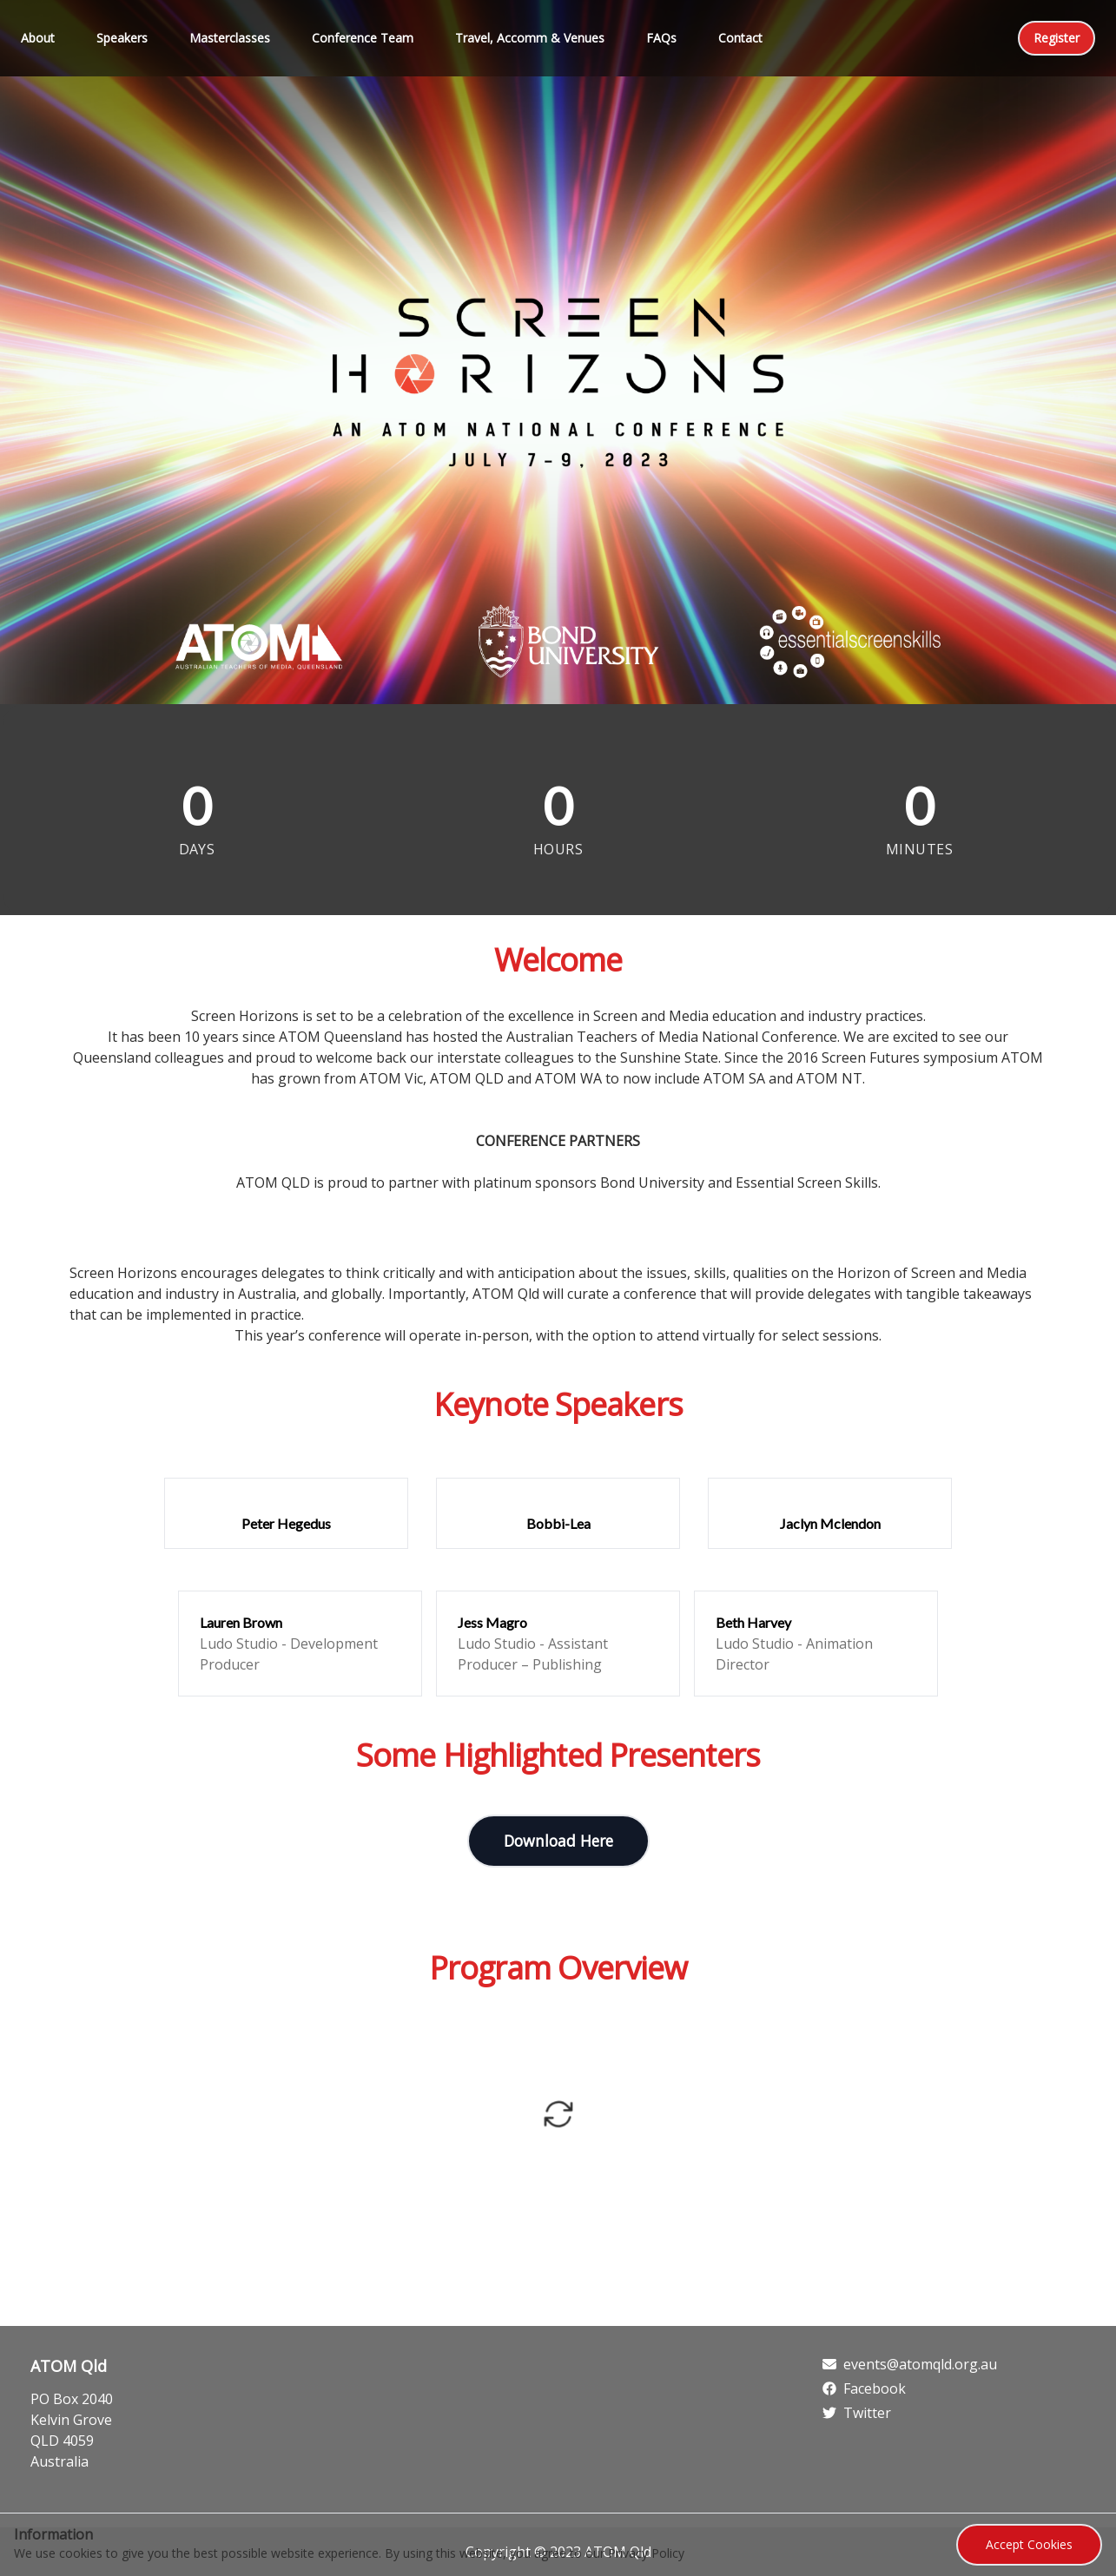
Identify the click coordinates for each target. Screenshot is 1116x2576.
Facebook (864, 2388)
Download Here (558, 1840)
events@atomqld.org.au (909, 2364)
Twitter (856, 2412)
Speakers (122, 38)
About (38, 38)
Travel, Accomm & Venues (529, 38)
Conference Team (362, 38)
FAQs (661, 38)
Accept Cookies (1029, 2544)
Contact (740, 38)
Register (1056, 38)
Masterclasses (229, 38)
